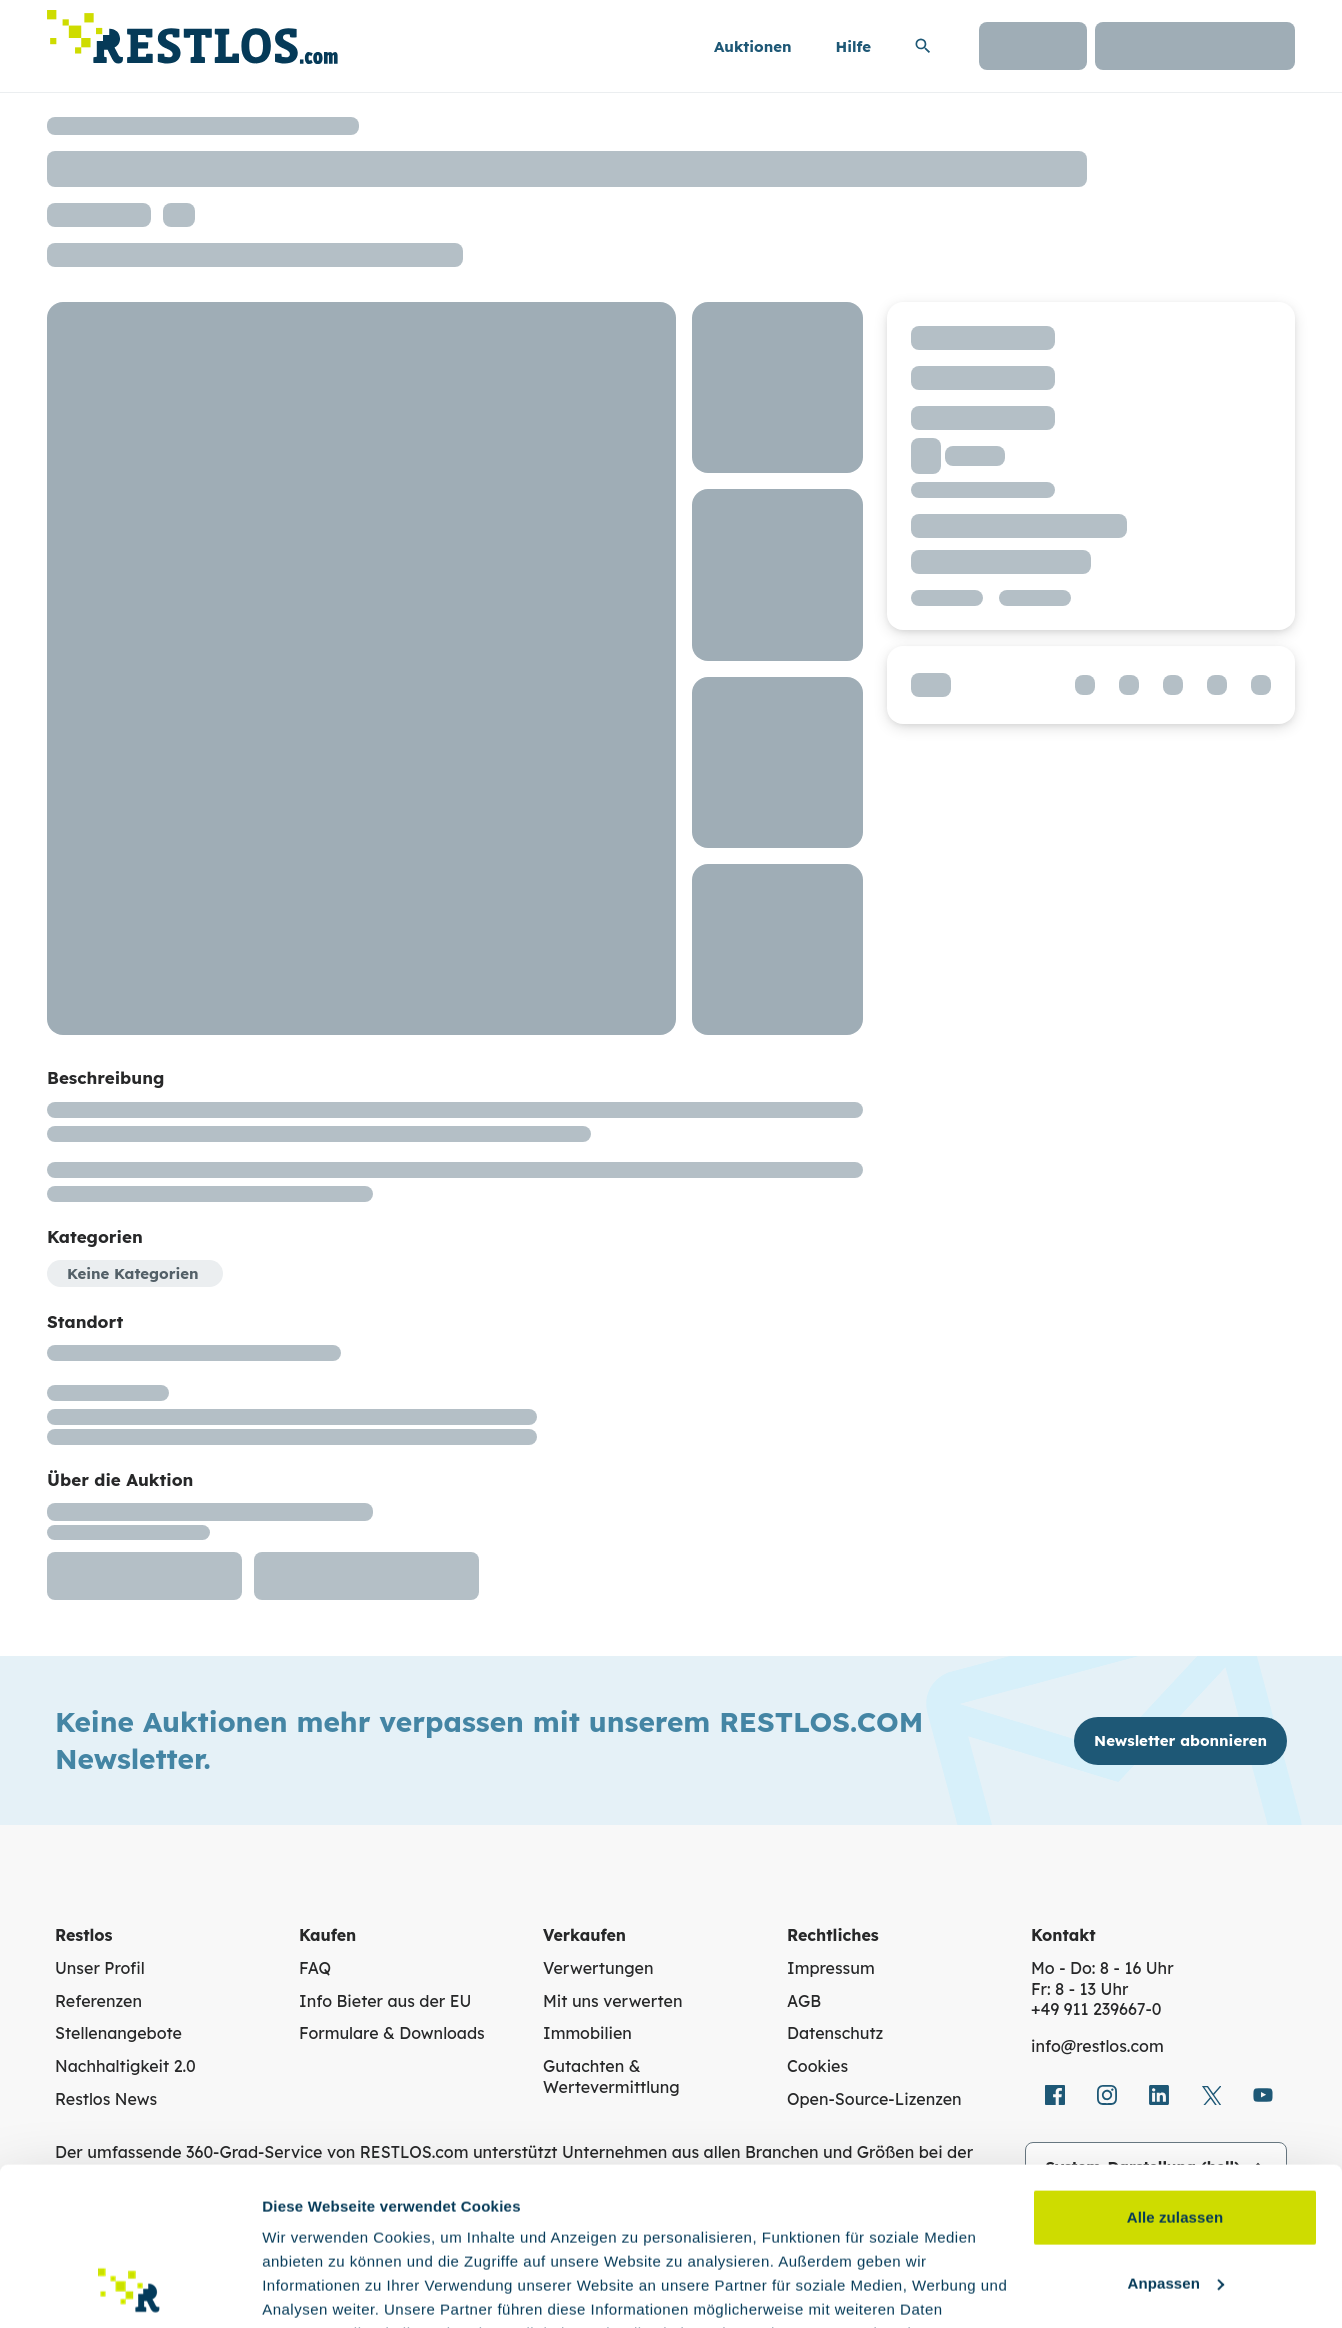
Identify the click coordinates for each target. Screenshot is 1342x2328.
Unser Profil (100, 1968)
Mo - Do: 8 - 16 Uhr (1102, 1968)
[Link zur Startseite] (192, 31)
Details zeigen (312, 2288)
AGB (804, 2001)
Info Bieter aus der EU (385, 2001)
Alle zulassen (1175, 2069)
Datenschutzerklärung (405, 2233)
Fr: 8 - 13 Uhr (1079, 1989)
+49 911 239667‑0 (1096, 2009)
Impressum (831, 1968)
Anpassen (1176, 2134)
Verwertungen (598, 1968)
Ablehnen (1174, 2200)
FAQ (315, 1968)
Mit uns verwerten (612, 2001)
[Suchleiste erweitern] (923, 46)
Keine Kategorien (133, 1273)
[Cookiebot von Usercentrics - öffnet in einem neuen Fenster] (129, 2289)
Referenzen (98, 2001)
